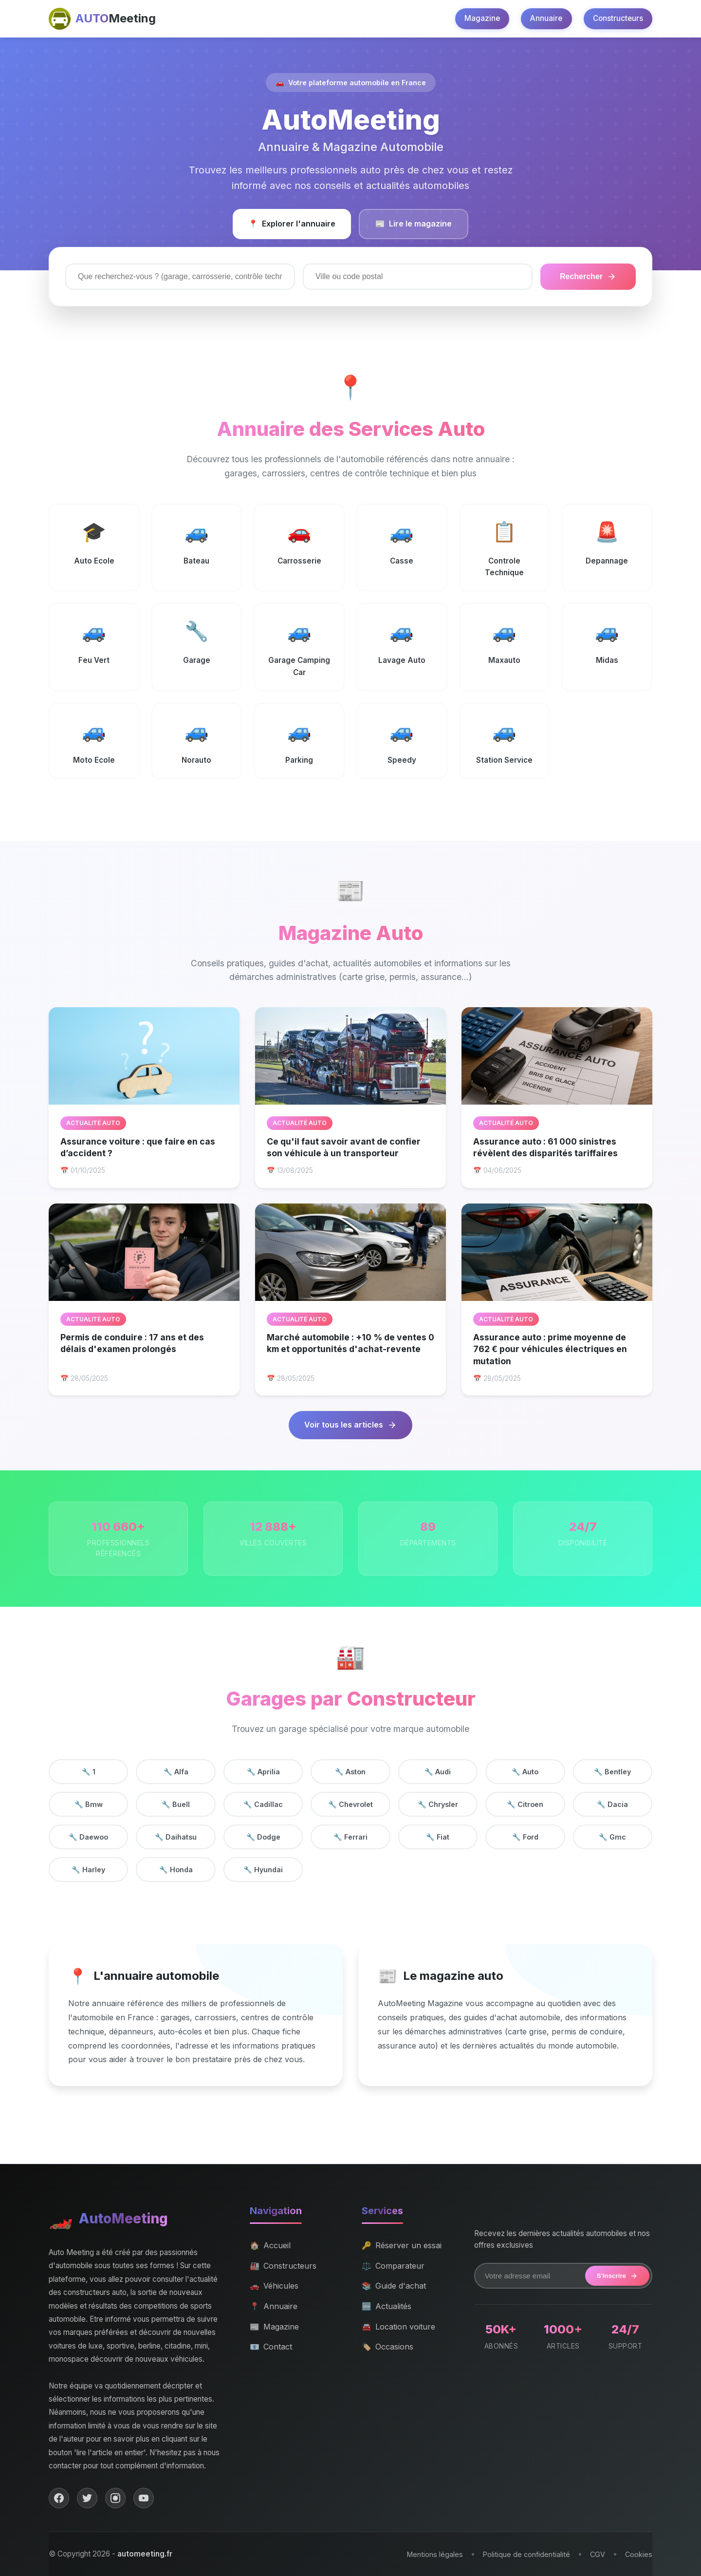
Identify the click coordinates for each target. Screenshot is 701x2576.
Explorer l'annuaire (291, 224)
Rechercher (588, 277)
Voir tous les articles (350, 1425)
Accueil (270, 2245)
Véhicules (274, 2286)
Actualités (386, 2306)
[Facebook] (59, 2498)
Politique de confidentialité (526, 2554)
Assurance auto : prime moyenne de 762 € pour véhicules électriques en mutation (550, 1349)
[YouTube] (143, 2498)
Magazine (482, 18)
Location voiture (398, 2327)
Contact (271, 2347)
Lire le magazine (413, 224)
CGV (597, 2554)
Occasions (387, 2347)
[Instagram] (115, 2498)
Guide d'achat (394, 2286)
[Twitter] (87, 2498)
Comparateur (393, 2266)
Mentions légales (435, 2554)
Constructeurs (618, 18)
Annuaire (546, 18)
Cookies (638, 2554)
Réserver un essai (402, 2245)
